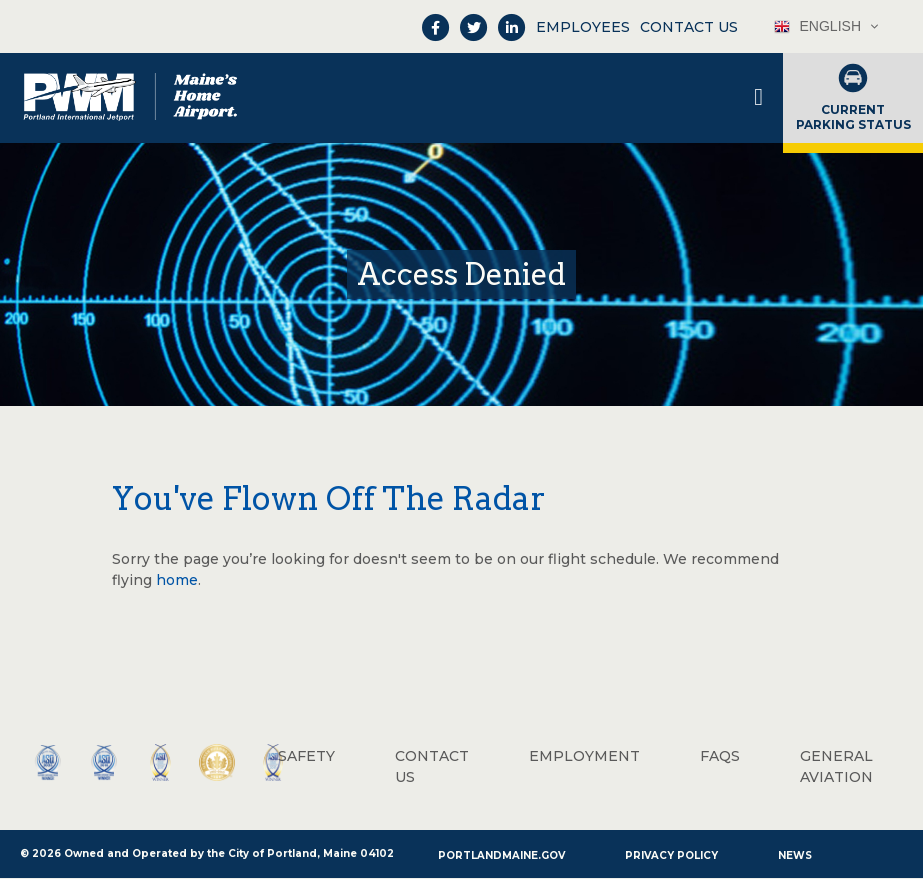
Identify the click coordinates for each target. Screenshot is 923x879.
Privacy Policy (671, 855)
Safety (306, 756)
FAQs (720, 756)
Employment (584, 756)
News (795, 855)
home (177, 580)
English (817, 26)
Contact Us (689, 27)
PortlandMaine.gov (501, 855)
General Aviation (836, 766)
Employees (583, 27)
